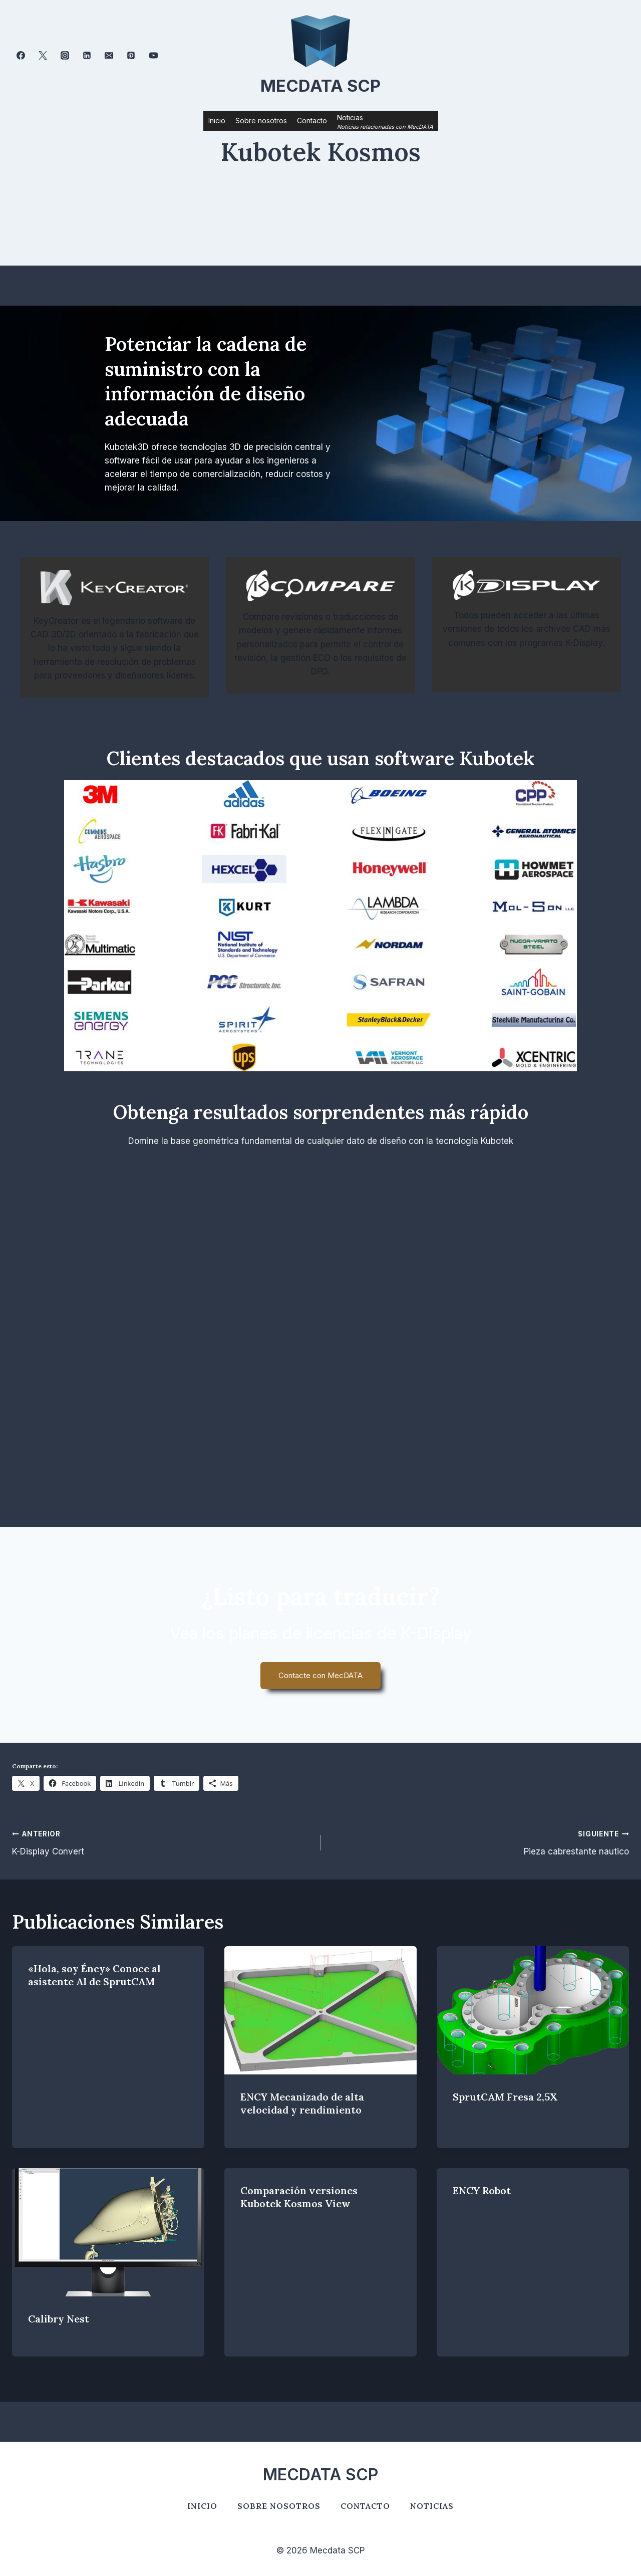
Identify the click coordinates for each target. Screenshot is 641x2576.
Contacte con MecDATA (320, 1675)
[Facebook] (20, 55)
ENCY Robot (482, 2190)
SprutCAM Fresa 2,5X (505, 2096)
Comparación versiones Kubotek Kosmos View (299, 2197)
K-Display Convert (162, 1841)
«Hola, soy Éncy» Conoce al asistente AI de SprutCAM (94, 1975)
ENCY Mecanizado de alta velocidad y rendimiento (302, 2103)
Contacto (312, 120)
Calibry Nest (58, 2318)
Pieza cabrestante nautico (479, 1841)
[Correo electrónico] (109, 55)
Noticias (432, 2506)
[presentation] (320, 2010)
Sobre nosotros (261, 120)
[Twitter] (42, 55)
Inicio (216, 120)
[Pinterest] (131, 55)
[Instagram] (64, 55)
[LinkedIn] (87, 55)
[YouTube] (153, 55)
